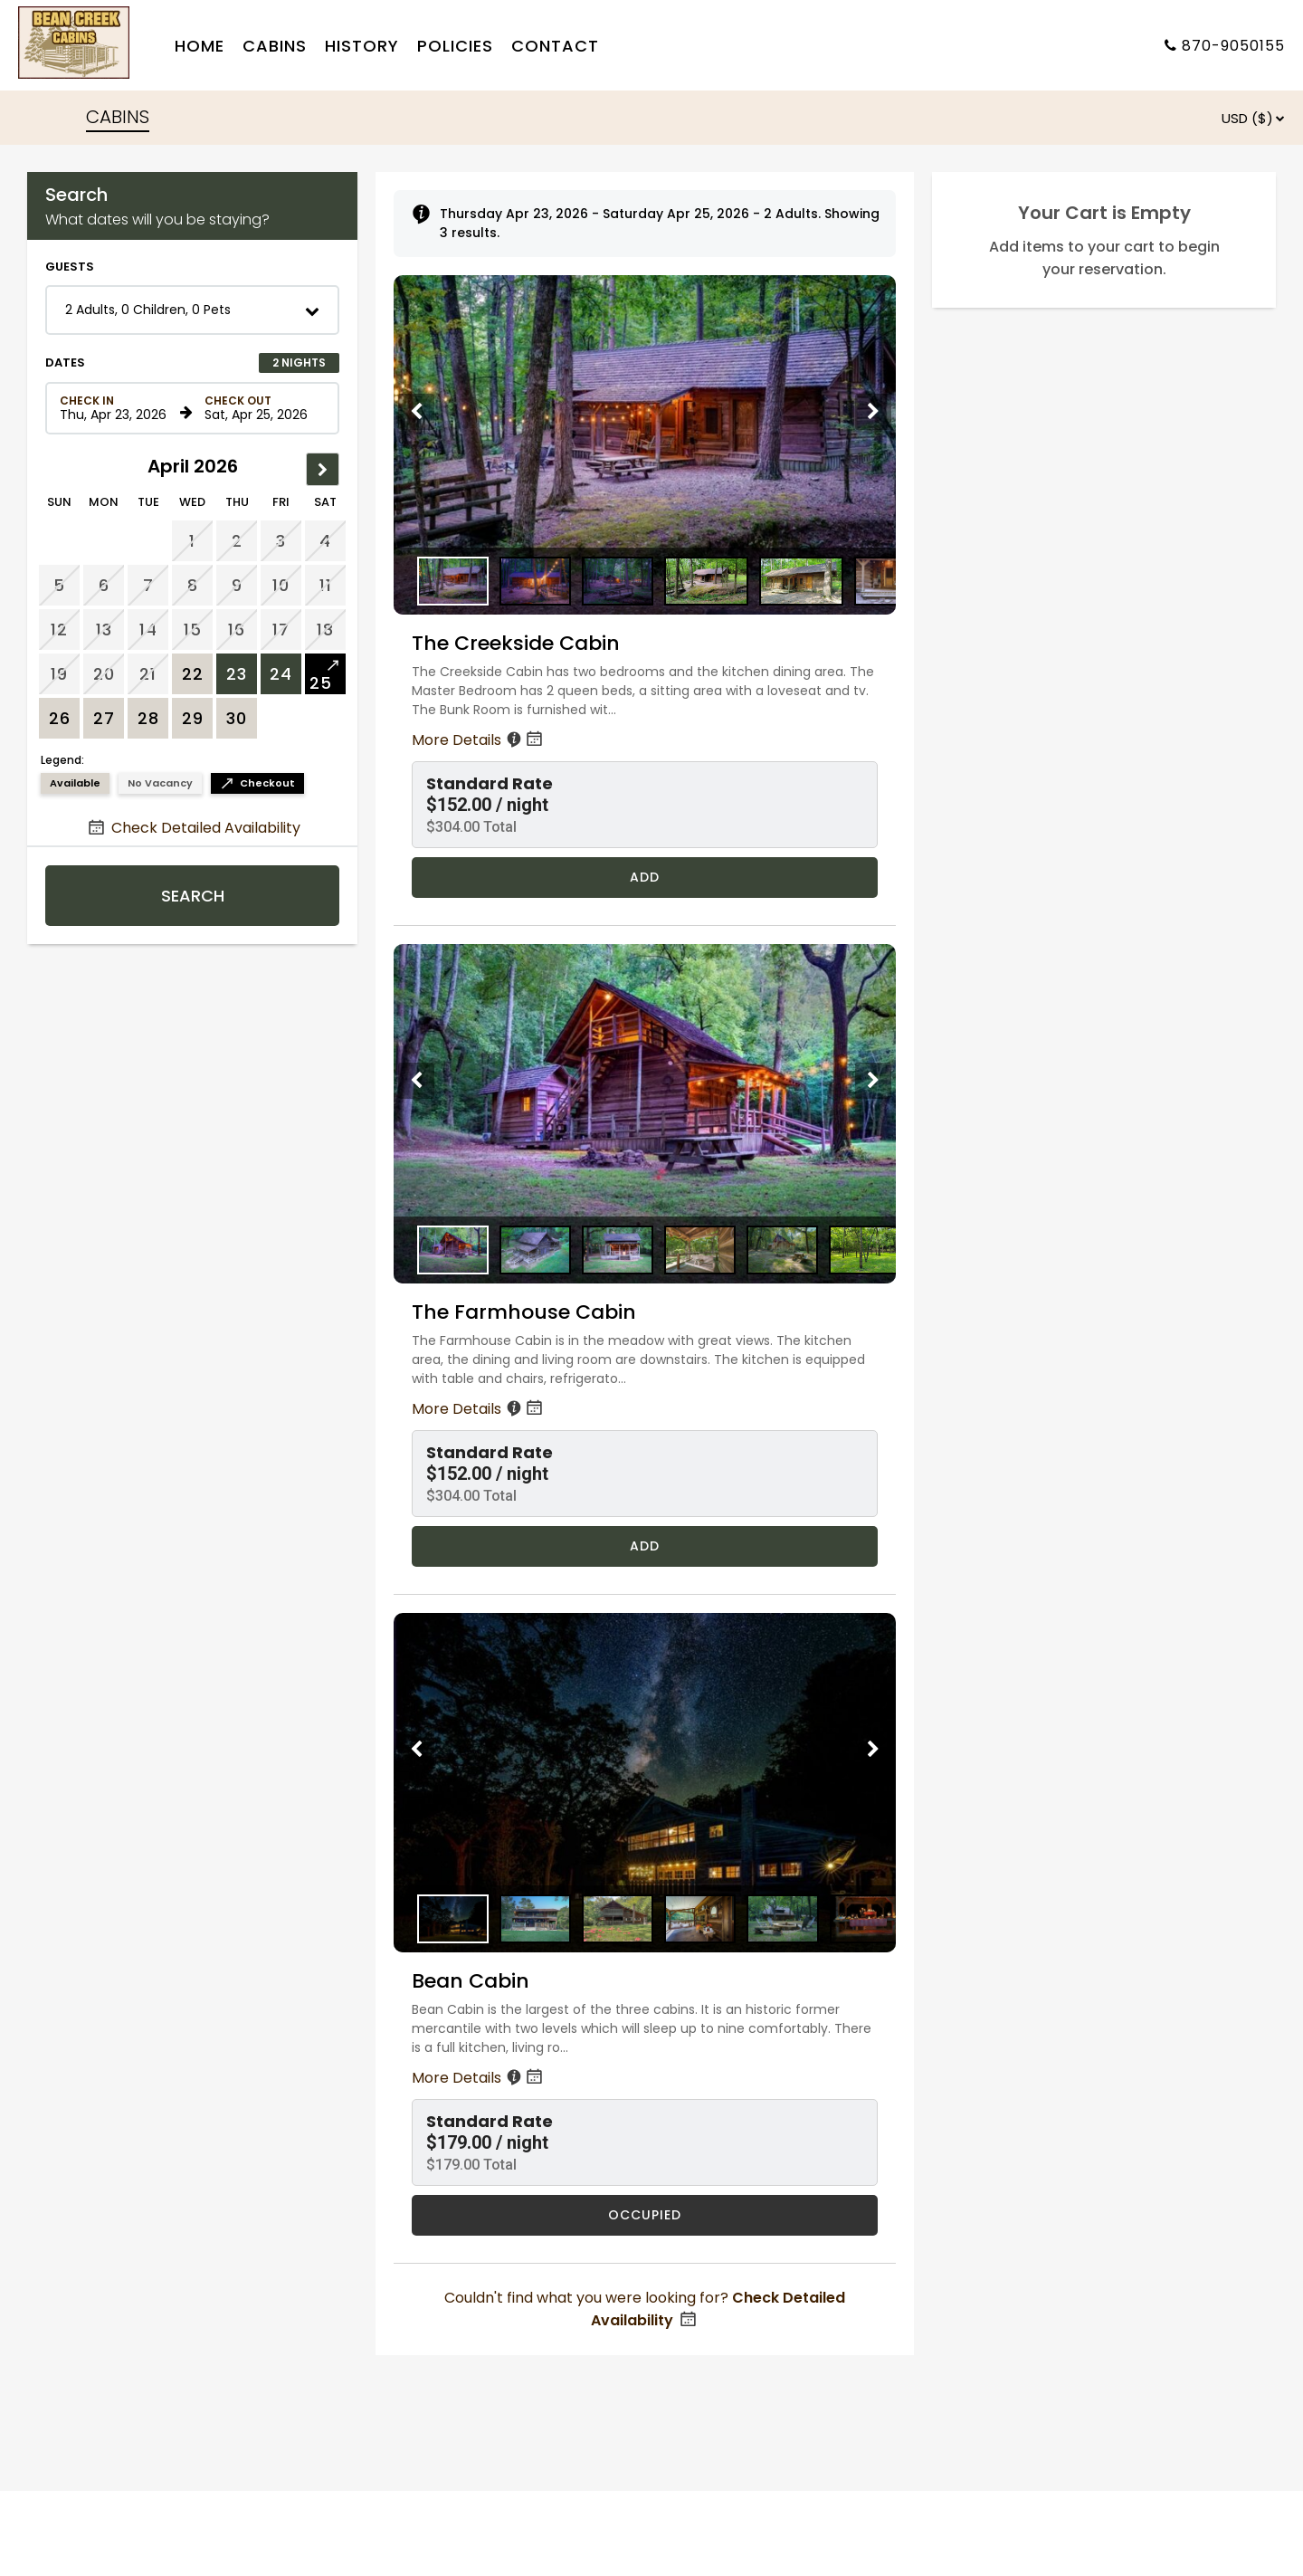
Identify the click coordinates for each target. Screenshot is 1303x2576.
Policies (455, 45)
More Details (479, 740)
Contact (555, 45)
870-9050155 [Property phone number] (1233, 45)
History (362, 45)
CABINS (117, 116)
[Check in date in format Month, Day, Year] (116, 408)
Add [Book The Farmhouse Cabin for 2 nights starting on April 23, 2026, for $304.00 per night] (645, 1546)
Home (199, 45)
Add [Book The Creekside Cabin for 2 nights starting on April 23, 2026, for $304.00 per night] (645, 877)
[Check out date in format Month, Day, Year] (261, 408)
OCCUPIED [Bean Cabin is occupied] (644, 2215)
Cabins (275, 45)
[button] (192, 310)
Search (192, 895)
